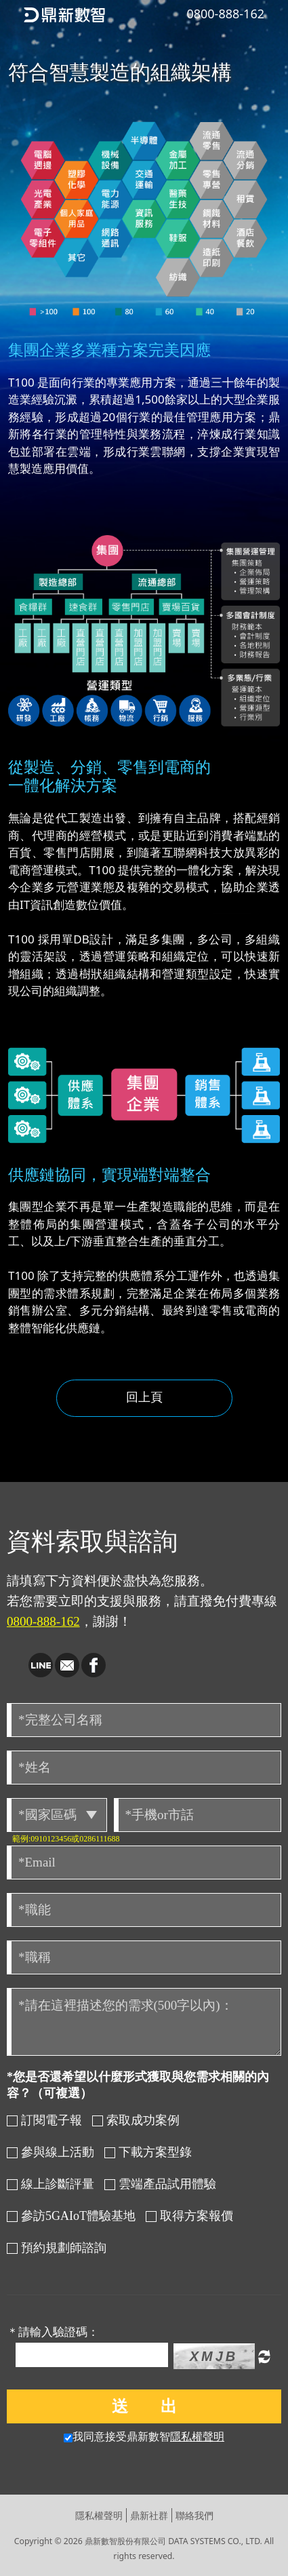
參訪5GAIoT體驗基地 (71, 2216)
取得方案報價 (189, 2216)
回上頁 (144, 1396)
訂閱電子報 (44, 2120)
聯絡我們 (194, 2515)
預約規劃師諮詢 (56, 2248)
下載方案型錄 (148, 2152)
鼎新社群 (149, 2515)
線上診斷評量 (50, 2184)
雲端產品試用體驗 (160, 2184)
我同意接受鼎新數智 (144, 2436)
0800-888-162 (43, 1621)
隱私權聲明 (197, 2436)
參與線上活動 (50, 2152)
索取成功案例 (136, 2120)
